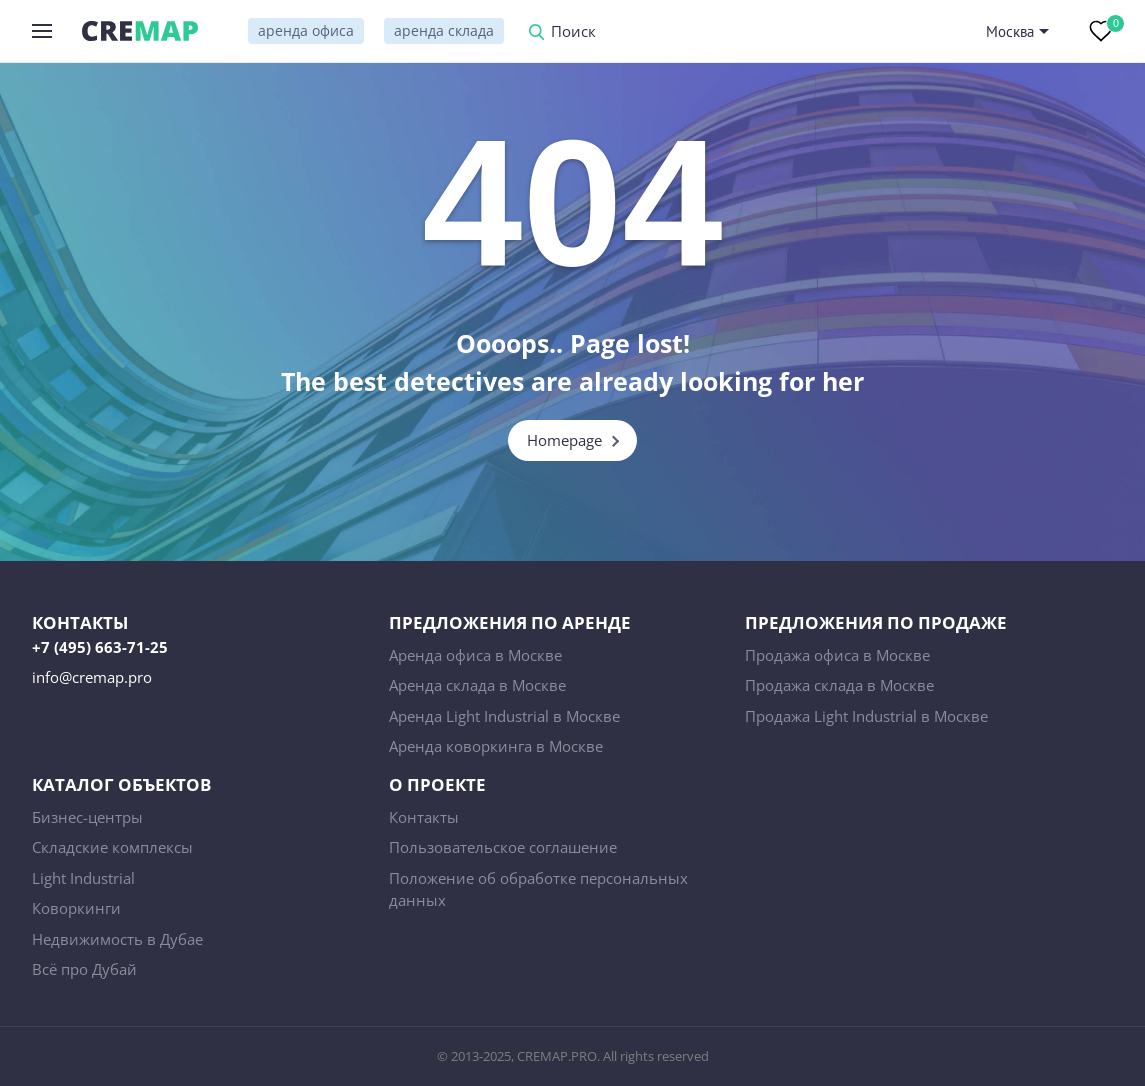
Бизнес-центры (87, 817)
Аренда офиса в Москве (475, 655)
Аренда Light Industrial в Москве (504, 716)
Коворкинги (76, 908)
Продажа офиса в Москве (837, 655)
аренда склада (444, 30)
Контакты (424, 817)
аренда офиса (306, 30)
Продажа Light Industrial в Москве (866, 716)
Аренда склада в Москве (477, 685)
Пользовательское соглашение (503, 847)
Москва (1010, 31)
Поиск (573, 32)
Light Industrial (83, 878)
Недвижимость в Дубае (117, 939)
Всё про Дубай (84, 969)
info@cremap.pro (92, 677)
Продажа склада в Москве (839, 685)
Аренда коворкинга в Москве (496, 746)
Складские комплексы (112, 847)
